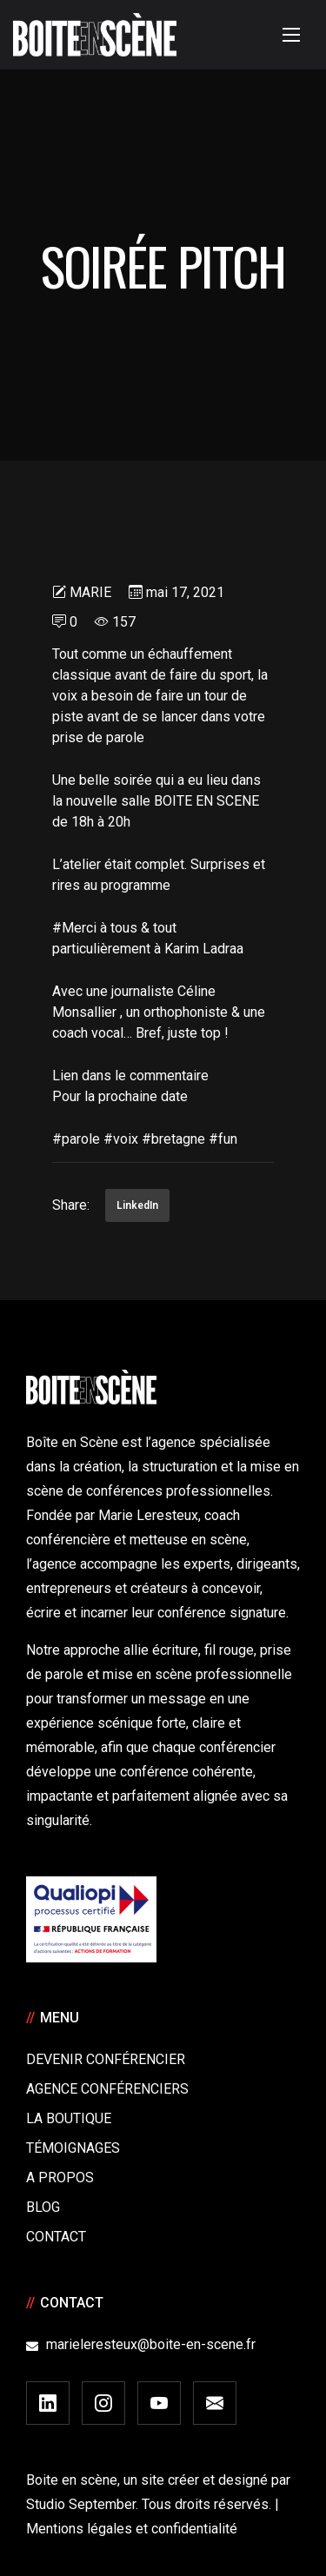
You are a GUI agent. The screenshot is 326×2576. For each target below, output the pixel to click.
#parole (76, 1139)
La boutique (68, 2118)
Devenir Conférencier (105, 2059)
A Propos (60, 2177)
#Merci (74, 928)
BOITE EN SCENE (206, 801)
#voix (120, 1139)
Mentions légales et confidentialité (131, 2528)
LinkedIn (137, 1205)
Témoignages (73, 2148)
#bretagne (173, 1139)
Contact (56, 2236)
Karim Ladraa (203, 948)
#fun (223, 1139)
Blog (43, 2207)
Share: (71, 1205)
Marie (90, 592)
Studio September (81, 2504)
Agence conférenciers (107, 2089)
